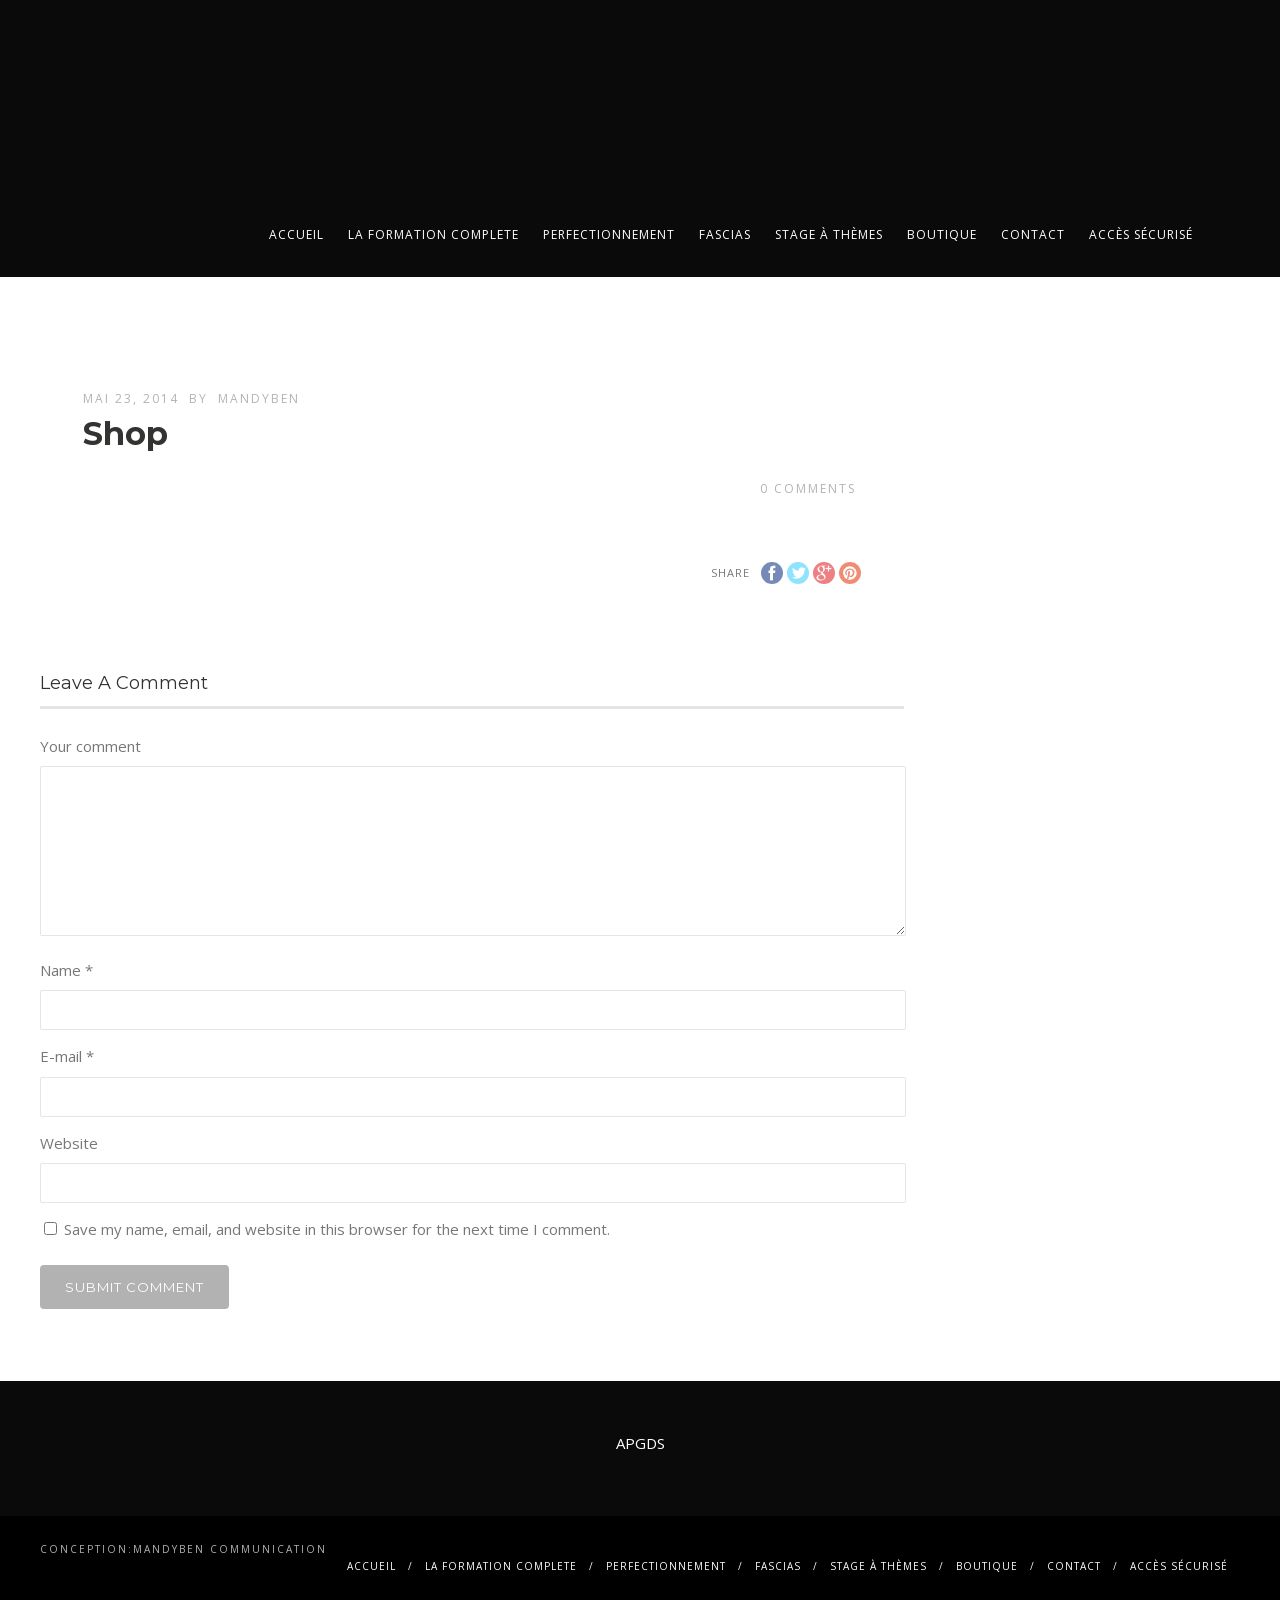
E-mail (67, 1056)
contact (1033, 234)
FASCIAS (725, 234)
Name (66, 970)
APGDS (640, 1443)
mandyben (259, 398)
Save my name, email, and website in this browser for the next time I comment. (337, 1229)
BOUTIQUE (942, 234)
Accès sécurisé (1141, 234)
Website (69, 1143)
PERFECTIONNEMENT (609, 234)
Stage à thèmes (829, 234)
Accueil (296, 234)
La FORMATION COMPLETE (433, 234)
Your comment (90, 746)
